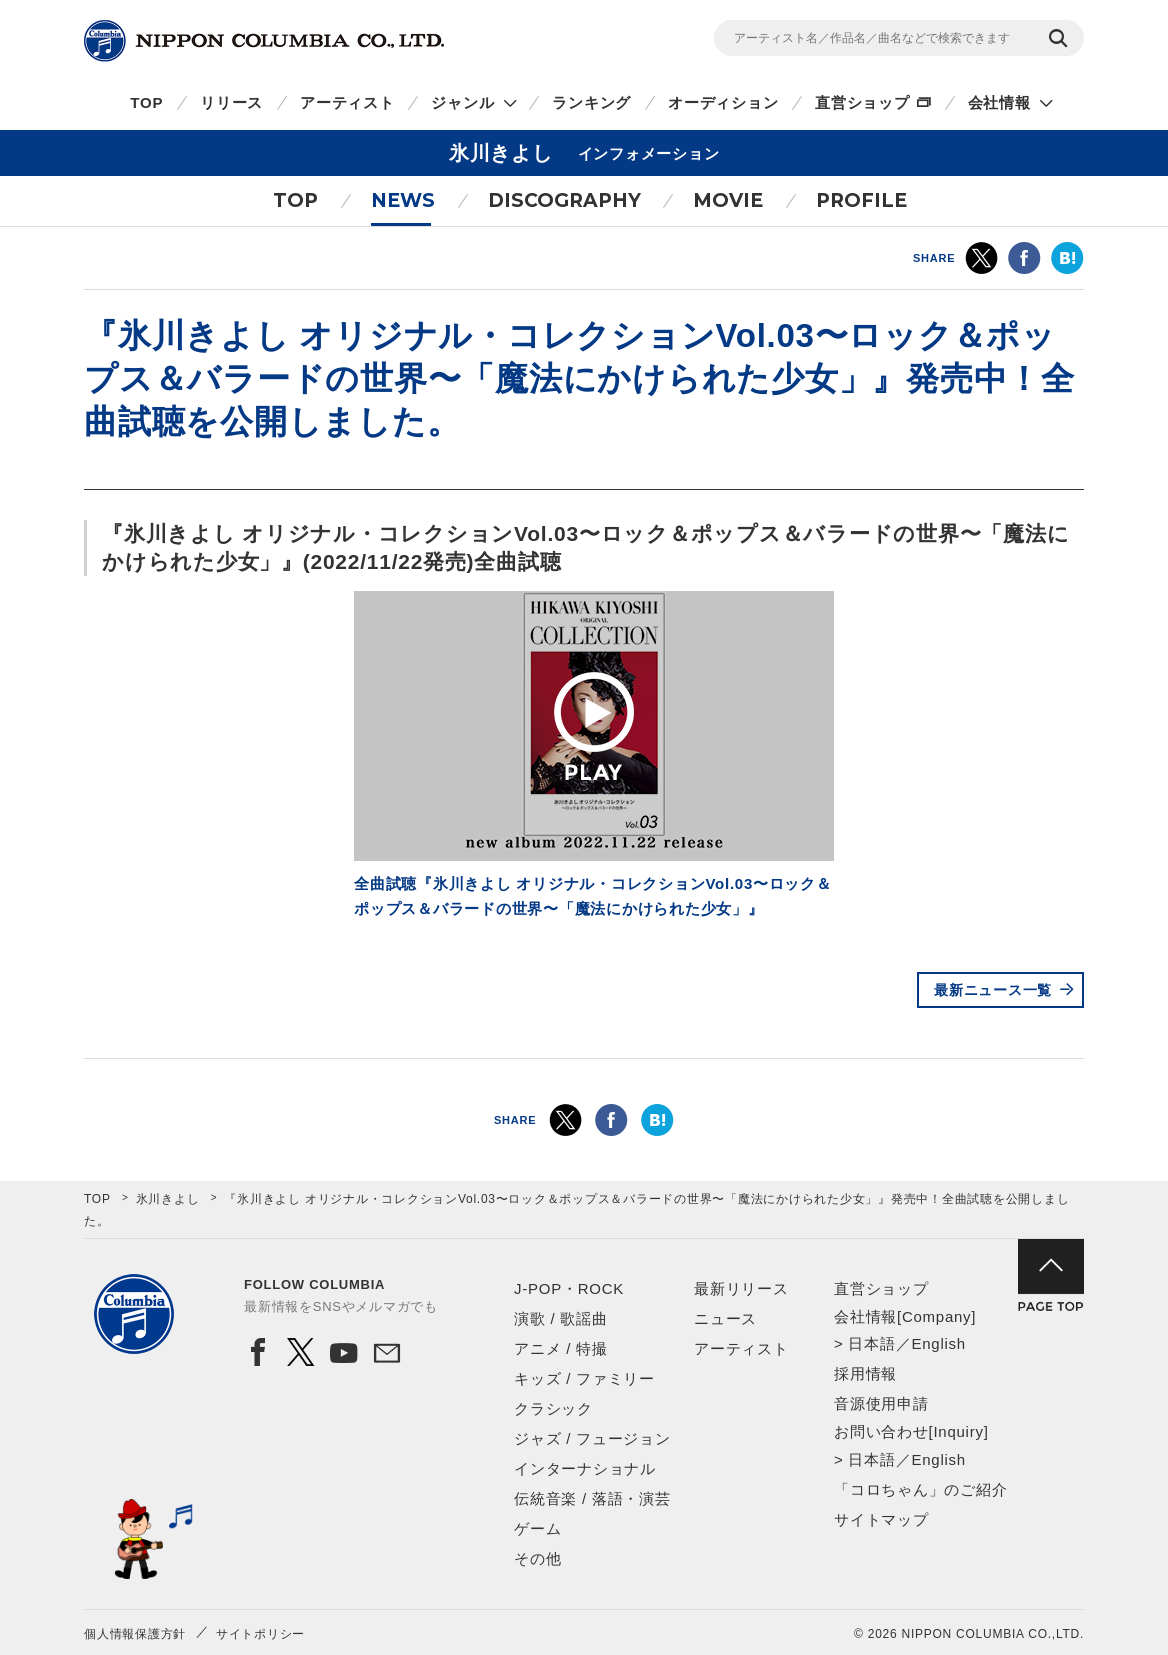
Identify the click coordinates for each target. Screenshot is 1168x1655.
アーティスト (347, 102)
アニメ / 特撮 (561, 1348)
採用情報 (865, 1373)
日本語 (871, 1343)
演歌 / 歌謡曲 (561, 1318)
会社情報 (999, 102)
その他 (537, 1558)
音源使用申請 (881, 1403)
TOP (146, 102)
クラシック (553, 1408)
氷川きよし (168, 1199)
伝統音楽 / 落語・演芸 (592, 1498)
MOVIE (728, 200)
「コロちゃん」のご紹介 (920, 1489)
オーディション (723, 102)
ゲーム (537, 1528)
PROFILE (861, 200)
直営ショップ (862, 102)
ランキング (591, 102)
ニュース (725, 1318)
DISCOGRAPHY (564, 200)
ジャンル (462, 102)
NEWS (403, 200)
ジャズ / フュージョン (592, 1438)
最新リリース (741, 1288)
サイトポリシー (260, 1634)
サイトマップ (881, 1519)
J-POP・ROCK (569, 1288)
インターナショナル (585, 1468)
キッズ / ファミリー (584, 1378)
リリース (231, 102)
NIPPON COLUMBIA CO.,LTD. (264, 41)
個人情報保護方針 (135, 1634)
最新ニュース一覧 (993, 990)
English (938, 1343)
